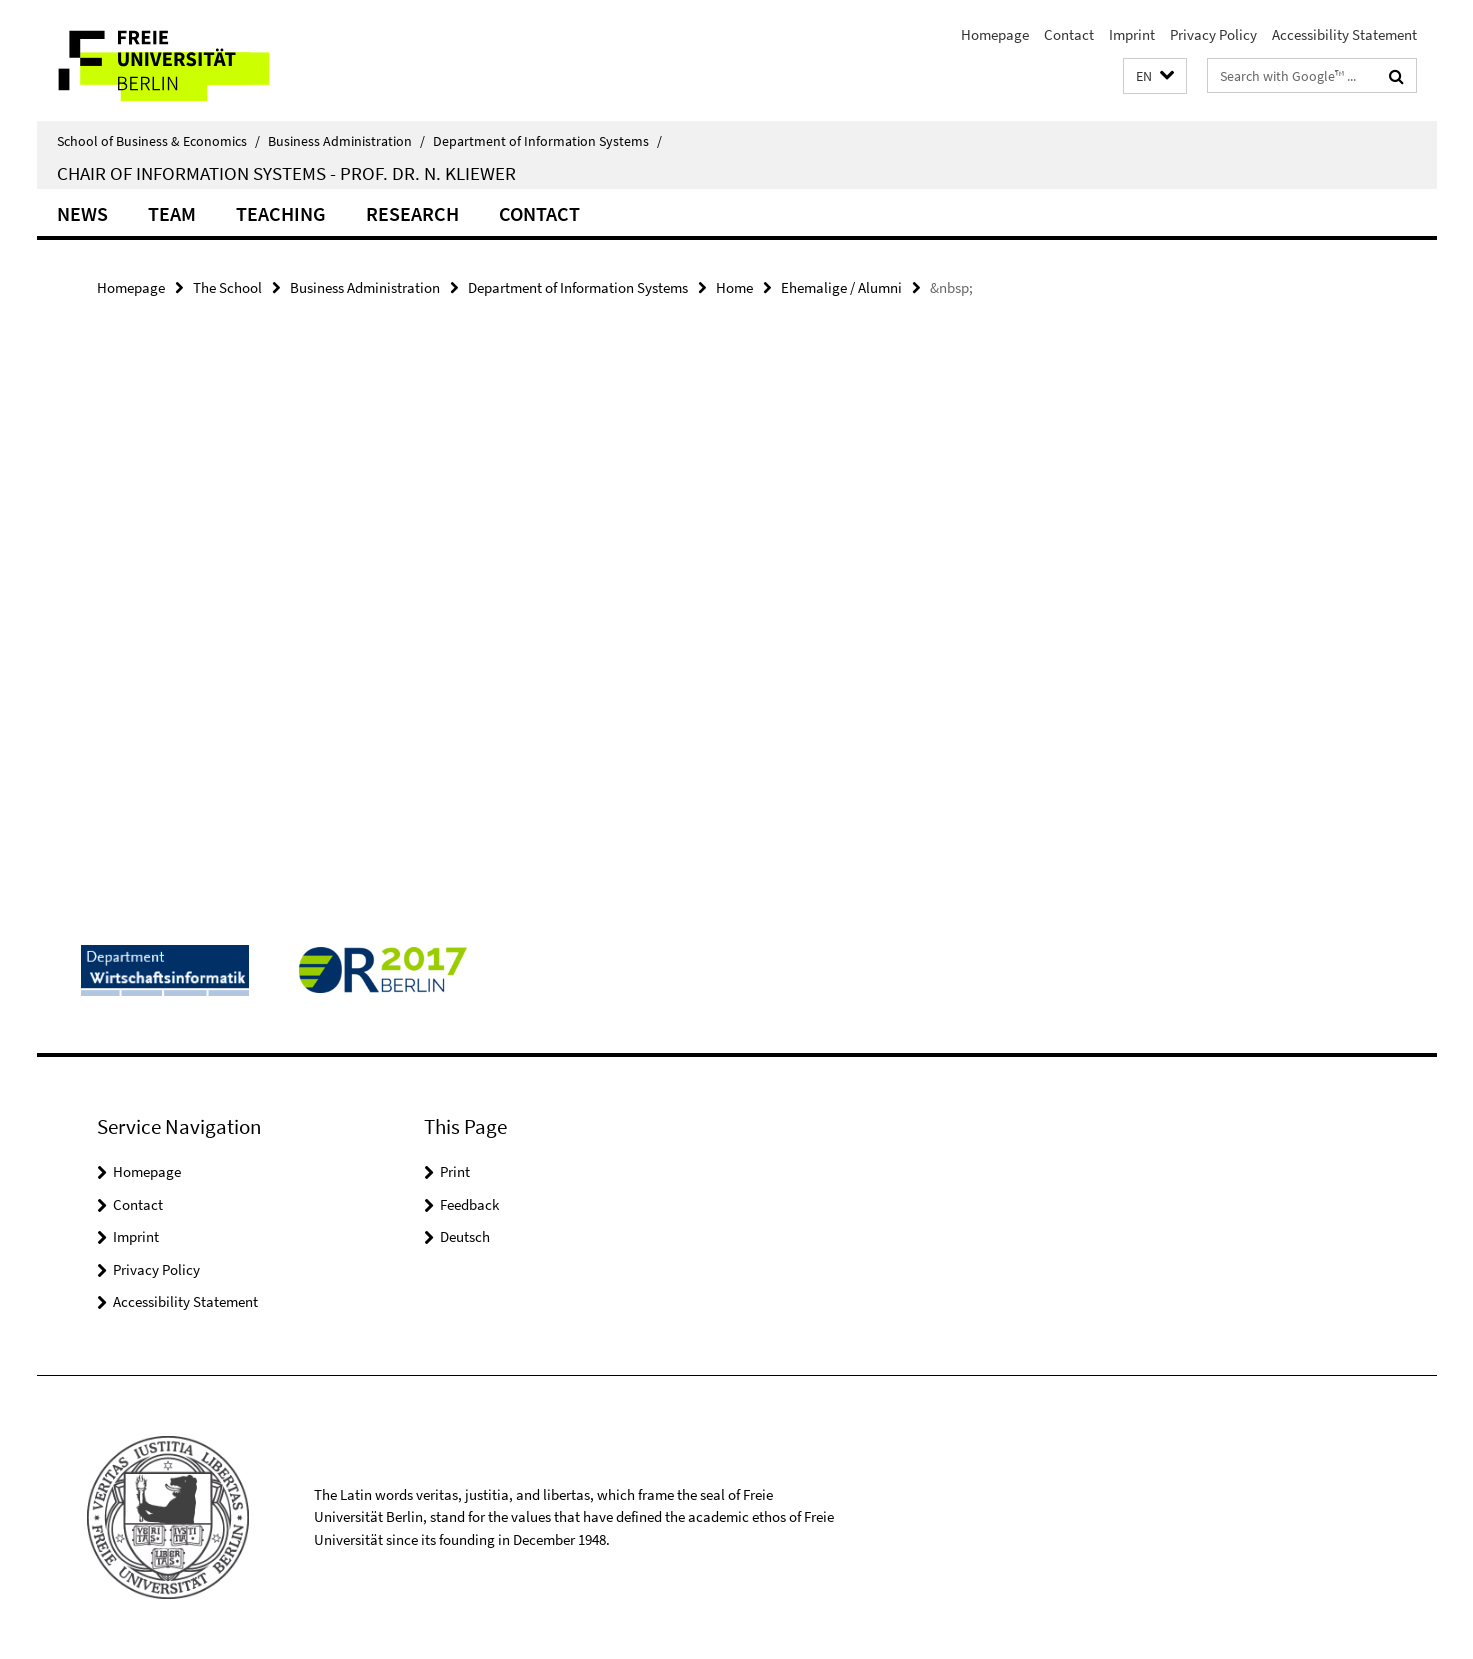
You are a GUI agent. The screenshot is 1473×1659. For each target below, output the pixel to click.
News (82, 213)
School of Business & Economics (158, 141)
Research (412, 213)
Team (172, 213)
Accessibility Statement (1344, 34)
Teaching (281, 213)
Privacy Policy (1213, 34)
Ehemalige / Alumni (841, 287)
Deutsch (465, 1236)
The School (227, 287)
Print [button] (455, 1171)
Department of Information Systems (547, 141)
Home (734, 287)
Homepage (995, 34)
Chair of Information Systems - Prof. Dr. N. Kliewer (286, 173)
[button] (1155, 76)
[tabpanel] (464, 380)
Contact (1069, 34)
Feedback (469, 1204)
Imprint (1132, 34)
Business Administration (346, 141)
